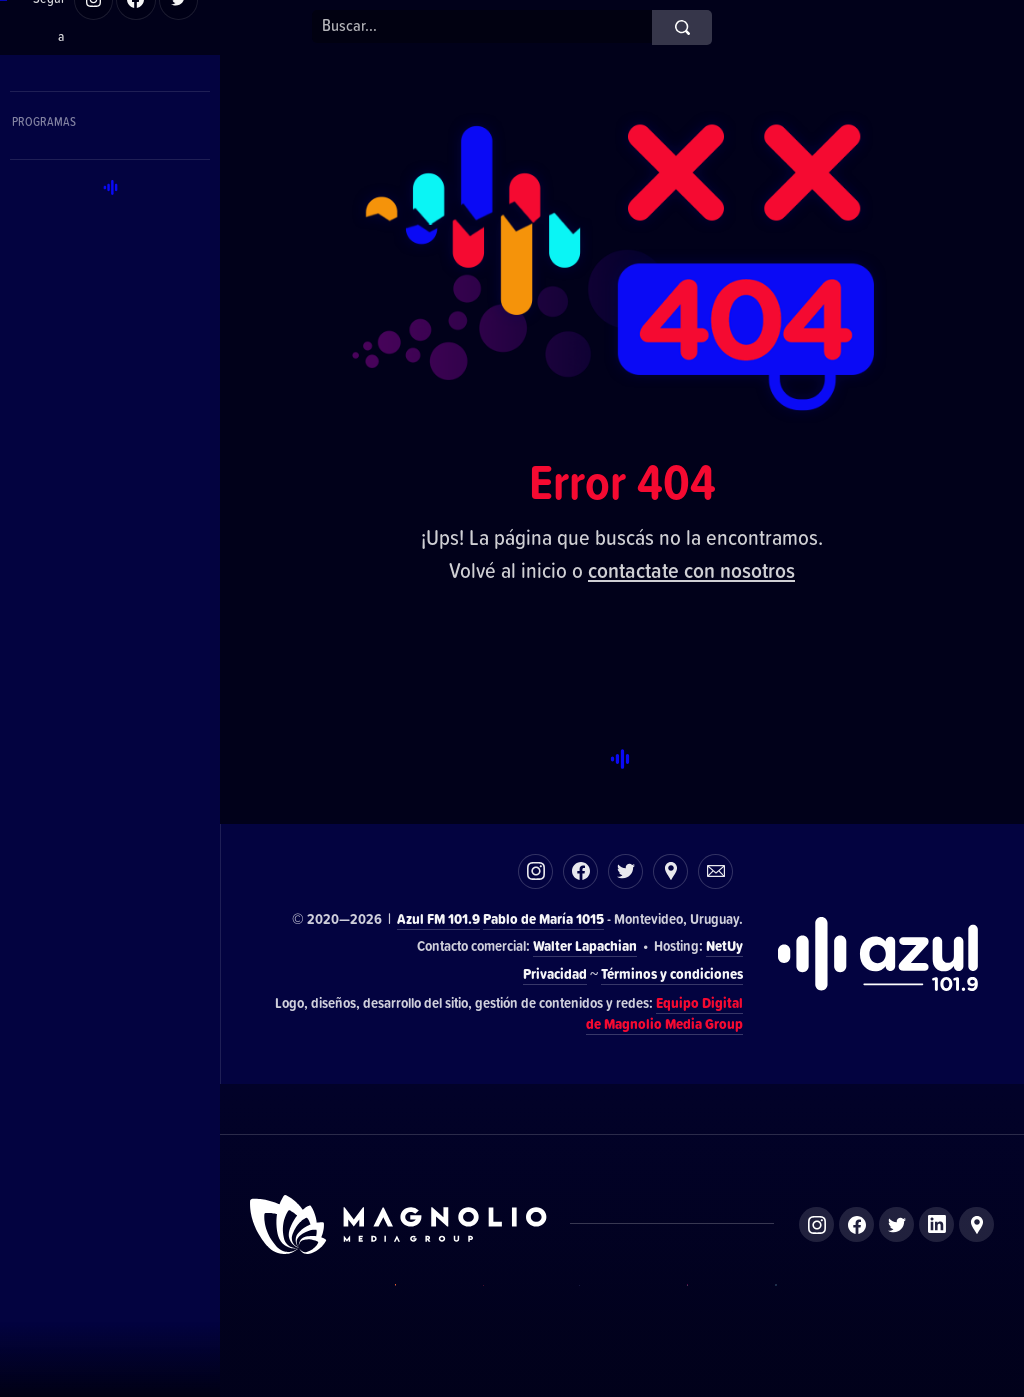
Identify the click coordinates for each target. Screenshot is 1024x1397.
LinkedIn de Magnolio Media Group (936, 1224)
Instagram (535, 871)
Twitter (625, 871)
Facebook (580, 871)
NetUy (724, 945)
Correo (715, 871)
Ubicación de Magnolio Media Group (976, 1224)
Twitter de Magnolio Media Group (896, 1224)
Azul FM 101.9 (438, 918)
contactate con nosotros (691, 569)
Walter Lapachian (585, 945)
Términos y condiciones (672, 973)
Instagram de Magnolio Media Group (816, 1224)
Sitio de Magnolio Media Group (400, 1224)
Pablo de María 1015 (543, 918)
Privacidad (555, 973)
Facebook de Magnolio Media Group (856, 1224)
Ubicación (670, 871)
